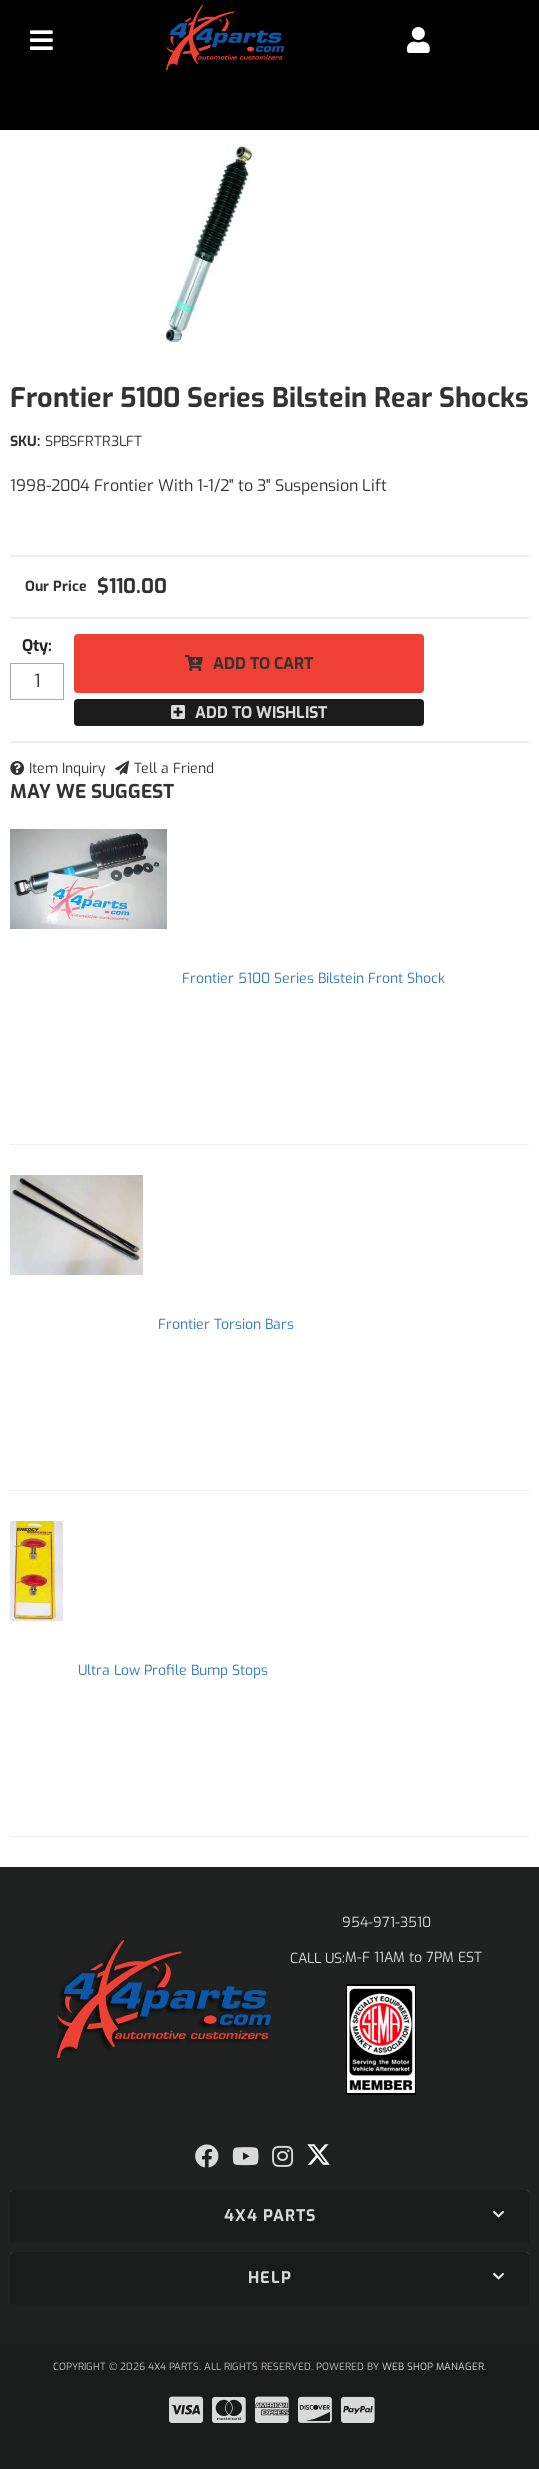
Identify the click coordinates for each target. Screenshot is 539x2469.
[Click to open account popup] (418, 40)
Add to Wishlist (261, 712)
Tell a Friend (174, 768)
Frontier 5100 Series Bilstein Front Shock (313, 978)
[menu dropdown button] (41, 40)
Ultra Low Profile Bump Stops (173, 1670)
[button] (269, 2216)
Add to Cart (263, 663)
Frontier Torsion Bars (226, 1324)
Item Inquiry (67, 768)
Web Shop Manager (433, 2366)
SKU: (25, 441)
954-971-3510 (386, 1922)
